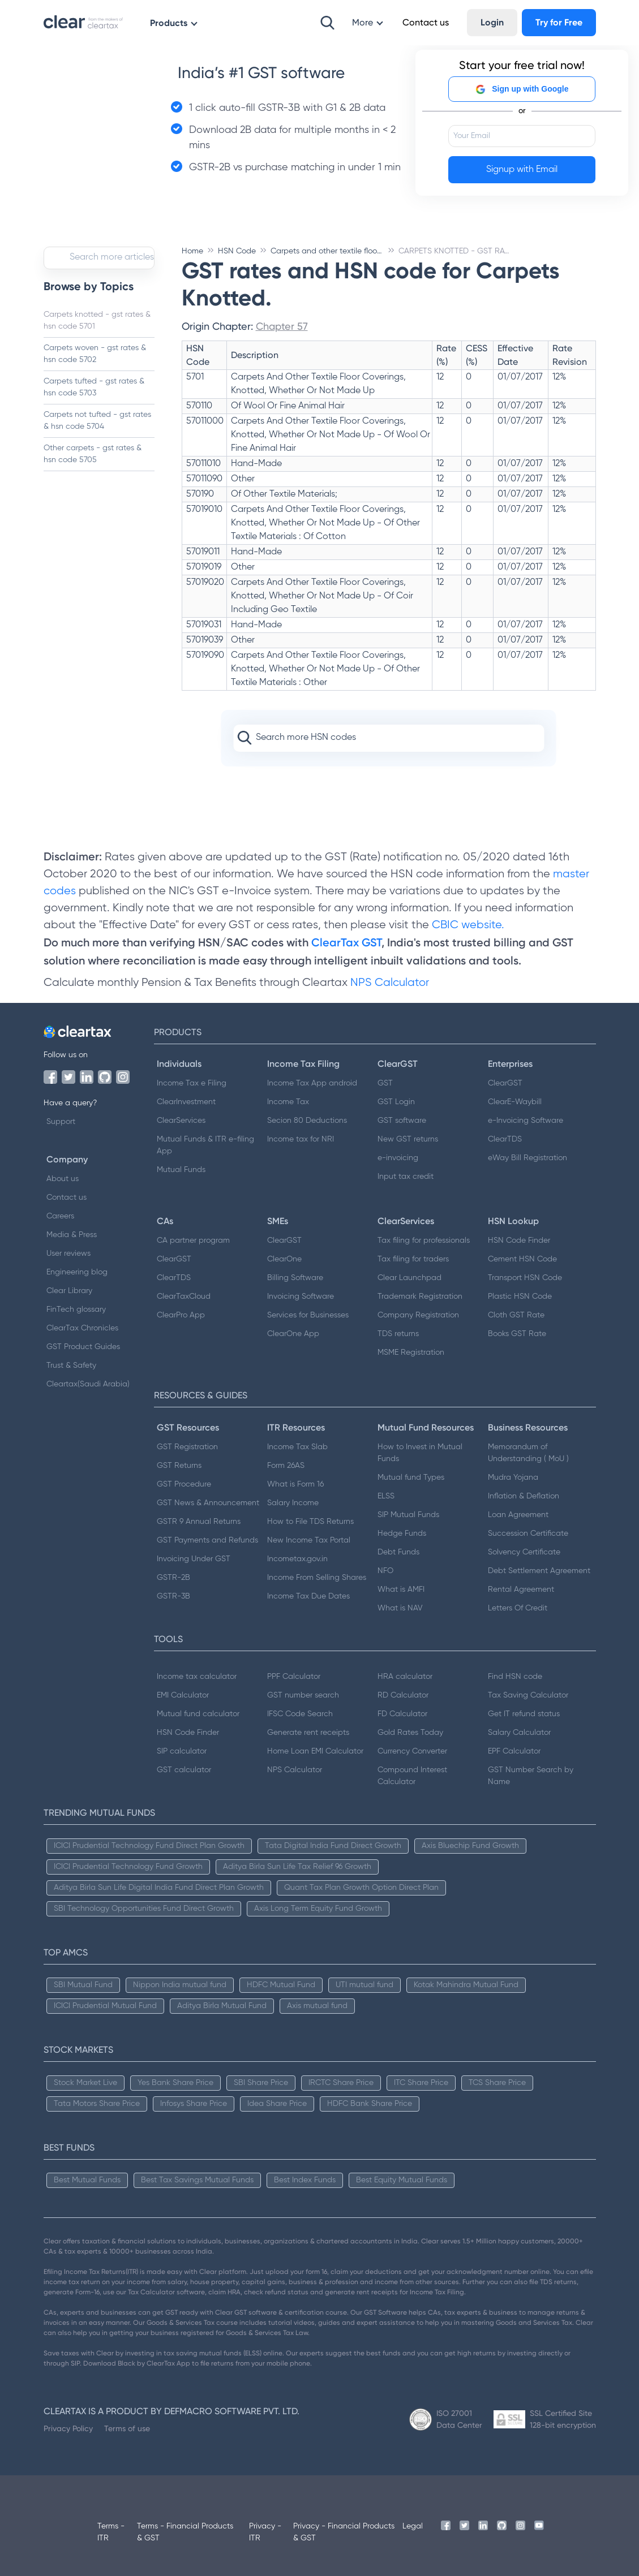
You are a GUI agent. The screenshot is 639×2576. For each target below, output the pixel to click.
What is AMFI (401, 1589)
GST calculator (184, 1770)
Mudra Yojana (513, 1477)
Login (492, 22)
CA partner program (193, 1240)
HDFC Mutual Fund (281, 1985)
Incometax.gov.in (297, 1559)
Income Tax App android (312, 1083)
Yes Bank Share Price (175, 2083)
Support (60, 1122)
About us (62, 1179)
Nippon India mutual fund (179, 1985)
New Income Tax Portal (308, 1540)
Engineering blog (77, 1272)
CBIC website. (466, 925)
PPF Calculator (293, 1677)
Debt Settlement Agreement (539, 1571)
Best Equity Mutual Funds (401, 2180)
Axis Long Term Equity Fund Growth (318, 1908)
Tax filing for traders (413, 1259)
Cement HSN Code (522, 1259)
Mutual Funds (181, 1170)
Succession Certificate (528, 1533)
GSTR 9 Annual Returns (199, 1522)
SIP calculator (182, 1751)
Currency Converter (412, 1751)
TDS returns (398, 1334)
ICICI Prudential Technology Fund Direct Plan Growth (149, 1846)
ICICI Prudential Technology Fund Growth (128, 1867)
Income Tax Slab (297, 1447)
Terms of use (127, 2428)
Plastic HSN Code (520, 1296)
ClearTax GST (346, 942)
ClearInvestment (186, 1102)
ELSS (386, 1496)
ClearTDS (505, 1139)
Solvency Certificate (524, 1552)
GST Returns (179, 1466)
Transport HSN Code (525, 1278)
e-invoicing (398, 1158)
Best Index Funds (305, 2180)
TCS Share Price (497, 2083)
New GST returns (408, 1139)
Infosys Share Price (193, 2104)
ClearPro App (181, 1315)
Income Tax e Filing (191, 1083)
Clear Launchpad (409, 1278)
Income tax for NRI (300, 1139)
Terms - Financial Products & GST (185, 2532)
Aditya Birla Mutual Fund (222, 2006)
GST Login (396, 1102)
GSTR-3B (173, 1596)
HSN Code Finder (519, 1240)
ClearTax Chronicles (82, 1328)
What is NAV (400, 1608)
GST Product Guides (83, 1347)
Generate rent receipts (308, 1733)
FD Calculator (402, 1714)
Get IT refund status (524, 1714)
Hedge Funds (402, 1533)
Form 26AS (286, 1466)
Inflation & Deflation (523, 1496)
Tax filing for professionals (424, 1240)
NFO (385, 1571)
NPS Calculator (389, 983)
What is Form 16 (295, 1484)
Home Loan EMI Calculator (315, 1751)
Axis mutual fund (317, 2006)
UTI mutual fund (364, 1985)
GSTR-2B (173, 1578)
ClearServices (181, 1121)
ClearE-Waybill (515, 1102)
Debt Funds (398, 1552)
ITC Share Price (421, 2083)
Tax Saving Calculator (528, 1695)
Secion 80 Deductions (307, 1121)
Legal (412, 2526)
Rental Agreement (521, 1589)
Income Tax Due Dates (308, 1596)
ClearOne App (293, 1334)
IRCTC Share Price (341, 2083)
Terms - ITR (111, 2532)
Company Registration (418, 1315)
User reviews (68, 1253)
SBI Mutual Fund (83, 1985)
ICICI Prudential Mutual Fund (105, 2006)
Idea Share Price (277, 2104)
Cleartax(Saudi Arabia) (88, 1384)
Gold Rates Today (410, 1733)
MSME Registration (411, 1352)
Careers (60, 1216)
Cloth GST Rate (516, 1315)
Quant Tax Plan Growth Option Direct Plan (361, 1888)
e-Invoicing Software (525, 1121)
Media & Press (71, 1235)
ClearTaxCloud (184, 1296)
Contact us (66, 1197)
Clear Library (69, 1291)
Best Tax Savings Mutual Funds (197, 2180)
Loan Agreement (518, 1515)
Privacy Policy (68, 2428)
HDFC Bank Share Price (369, 2104)
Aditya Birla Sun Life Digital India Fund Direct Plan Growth (159, 1888)
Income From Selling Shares (316, 1578)
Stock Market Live (85, 2083)
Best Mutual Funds (87, 2180)
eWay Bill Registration (527, 1158)
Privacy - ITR (265, 2532)
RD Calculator (403, 1695)
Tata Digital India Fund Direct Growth (333, 1846)
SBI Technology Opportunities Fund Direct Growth (144, 1908)
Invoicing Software (300, 1296)
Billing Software (295, 1278)
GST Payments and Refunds (207, 1540)
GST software (402, 1121)
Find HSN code (515, 1677)
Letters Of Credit (517, 1608)
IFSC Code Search (300, 1714)
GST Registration (187, 1447)
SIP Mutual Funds (408, 1515)
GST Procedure (184, 1484)
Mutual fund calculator (198, 1714)
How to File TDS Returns (310, 1522)
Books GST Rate (517, 1334)
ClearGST (505, 1083)
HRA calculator (405, 1677)
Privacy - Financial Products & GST (343, 2532)
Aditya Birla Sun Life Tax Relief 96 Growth (297, 1867)
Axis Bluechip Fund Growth (470, 1846)
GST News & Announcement (208, 1503)
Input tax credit (406, 1177)
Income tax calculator (197, 1677)
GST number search (303, 1695)
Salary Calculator (519, 1733)
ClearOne (284, 1259)
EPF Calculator (514, 1751)
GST (385, 1083)
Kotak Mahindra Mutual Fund (466, 1985)
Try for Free (558, 22)
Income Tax (288, 1102)
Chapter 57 (282, 326)
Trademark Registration (420, 1296)
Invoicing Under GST (193, 1559)
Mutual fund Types (411, 1477)
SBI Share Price (261, 2083)
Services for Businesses (308, 1315)
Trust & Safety (71, 1365)
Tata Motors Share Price (97, 2104)
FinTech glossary (76, 1309)
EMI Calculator (183, 1695)
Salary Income (293, 1503)
